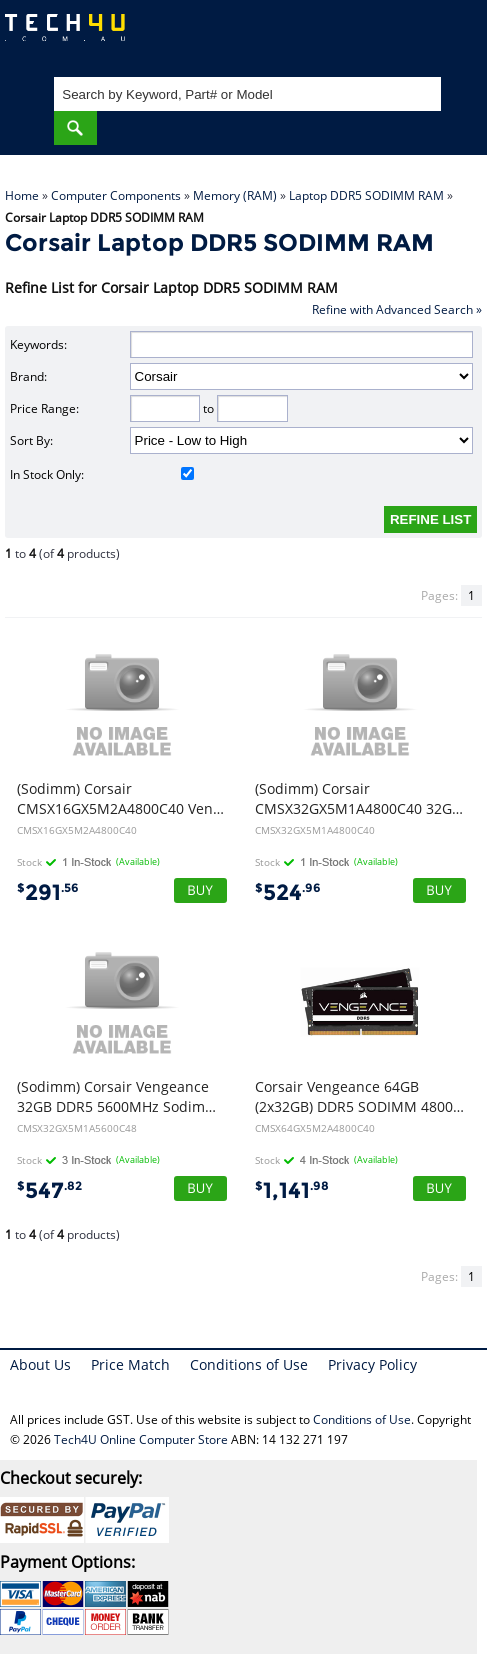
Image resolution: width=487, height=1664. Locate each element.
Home (22, 195)
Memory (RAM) (235, 195)
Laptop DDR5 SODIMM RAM (366, 195)
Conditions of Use (249, 1364)
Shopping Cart (452, 35)
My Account (391, 35)
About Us (40, 1364)
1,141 (292, 1190)
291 (48, 892)
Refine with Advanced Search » (397, 309)
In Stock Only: (102, 474)
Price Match (130, 1364)
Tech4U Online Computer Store (141, 1439)
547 (49, 1190)
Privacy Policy (372, 1364)
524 (288, 892)
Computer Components (116, 195)
